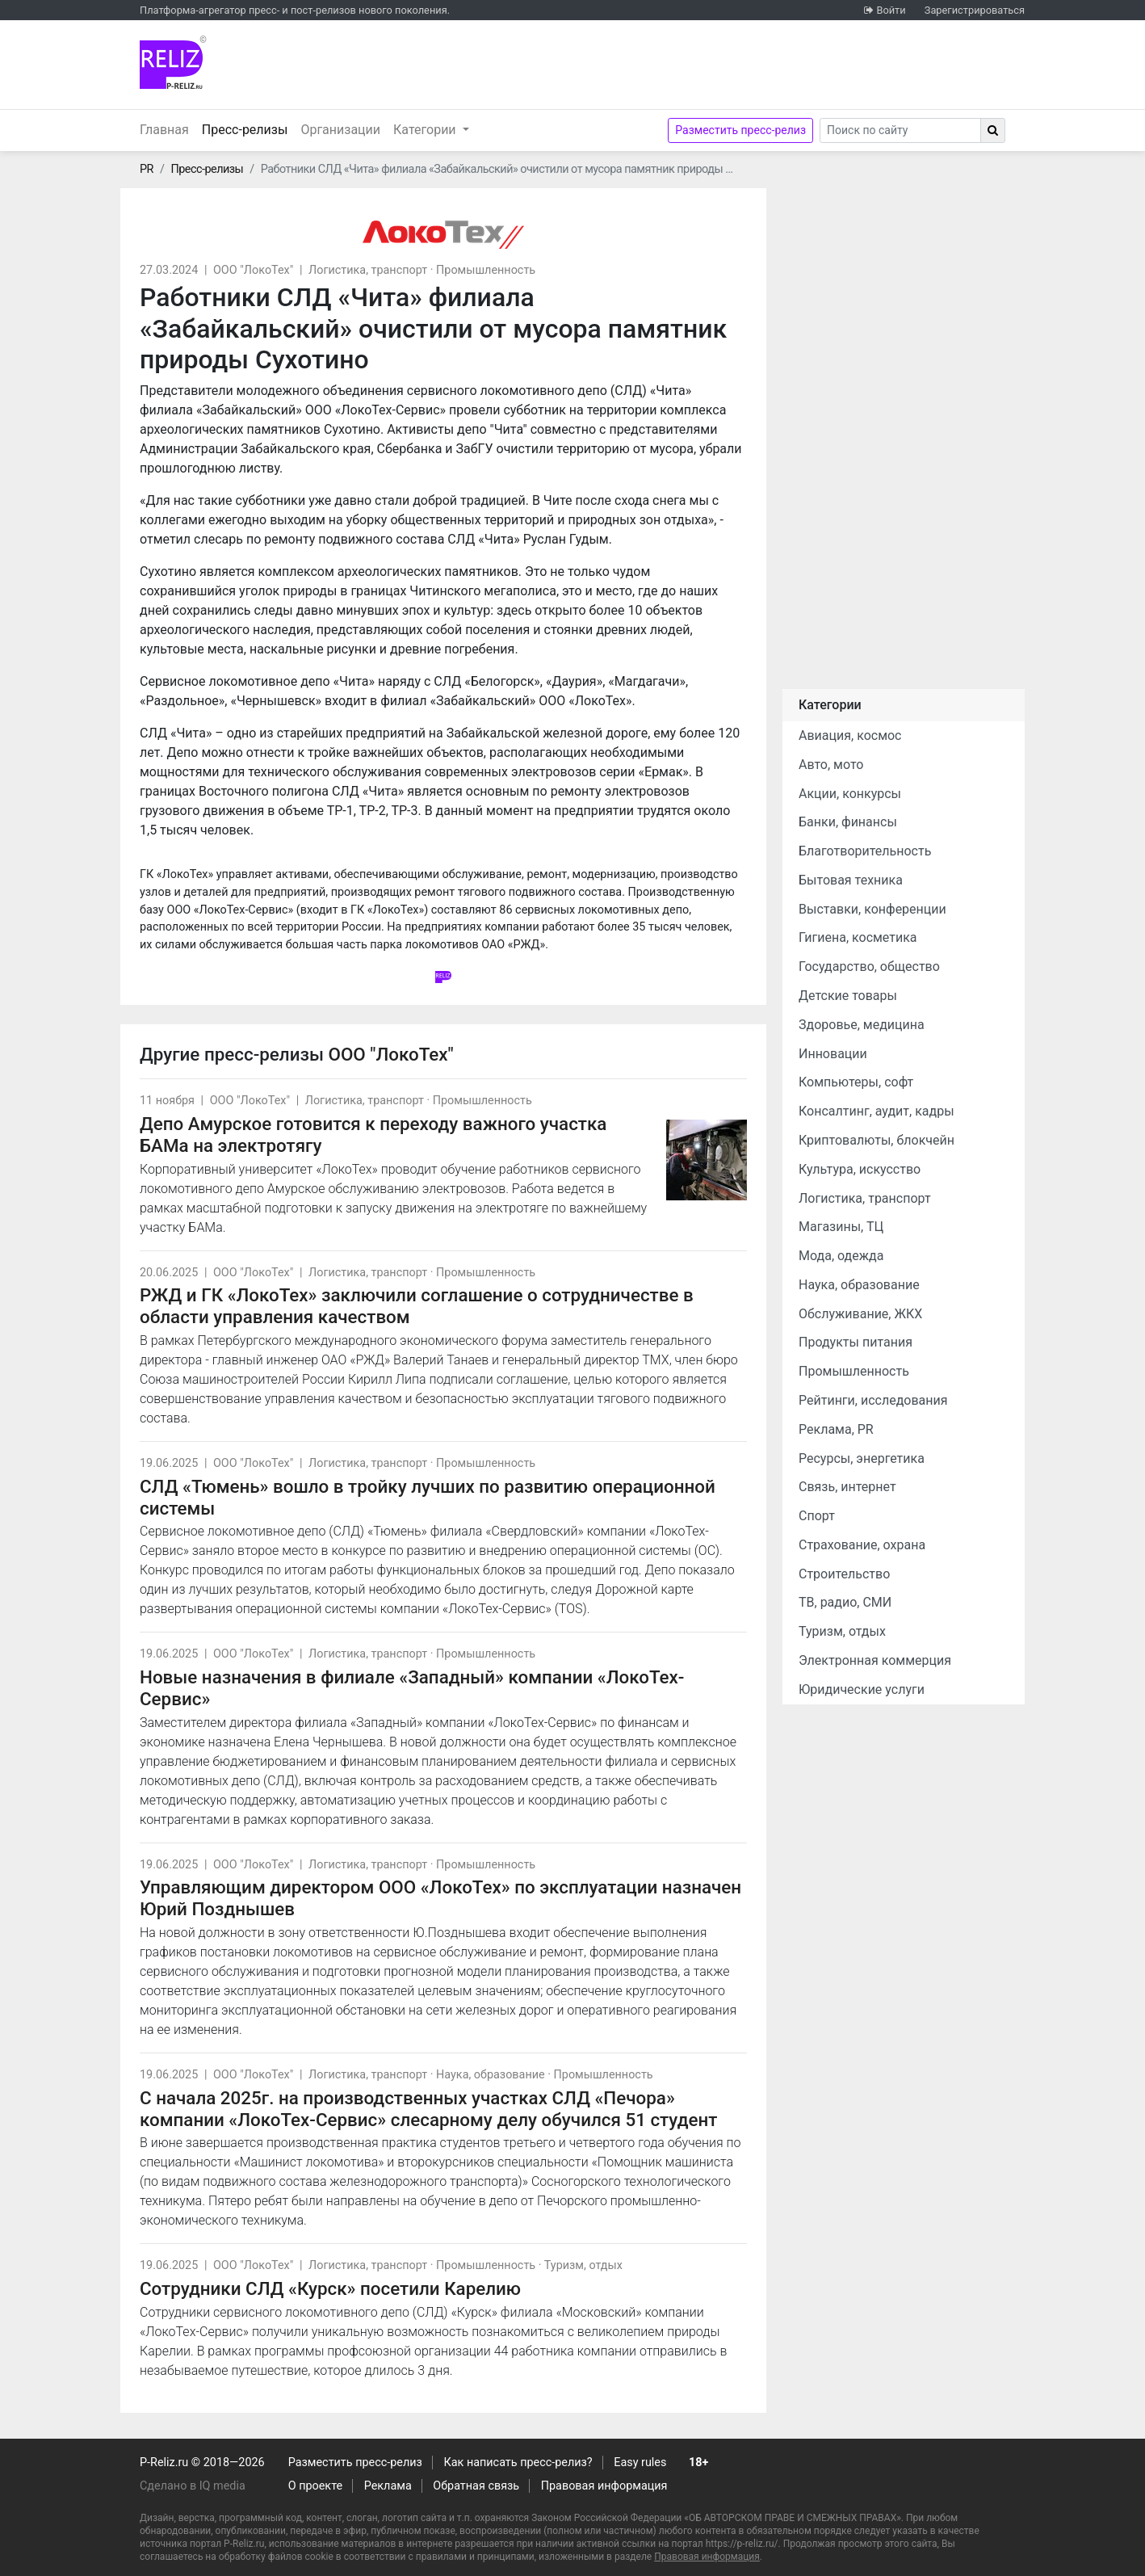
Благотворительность (865, 851)
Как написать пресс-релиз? (517, 2462)
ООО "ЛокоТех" (253, 270)
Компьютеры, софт (856, 1082)
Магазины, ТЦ (841, 1226)
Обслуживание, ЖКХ (860, 1314)
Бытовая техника (851, 880)
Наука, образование (490, 2075)
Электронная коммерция (875, 1660)
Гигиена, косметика (858, 937)
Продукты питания (855, 1342)
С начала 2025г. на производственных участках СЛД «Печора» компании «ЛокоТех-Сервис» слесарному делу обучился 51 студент (428, 2108)
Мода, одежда (841, 1255)
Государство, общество (869, 966)
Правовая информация (604, 2486)
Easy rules (640, 2462)
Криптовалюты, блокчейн (876, 1140)
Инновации (833, 1053)
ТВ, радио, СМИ (845, 1602)
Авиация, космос (850, 735)
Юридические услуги (862, 1689)
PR (146, 169)
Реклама (388, 2486)
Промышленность (485, 270)
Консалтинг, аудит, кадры (876, 1111)
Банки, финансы (848, 822)
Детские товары (848, 995)
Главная (164, 129)
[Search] (900, 130)
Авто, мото (831, 764)
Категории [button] (426, 129)
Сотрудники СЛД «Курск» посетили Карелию (330, 2288)
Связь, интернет (847, 1486)
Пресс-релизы (248, 128)
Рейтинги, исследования (873, 1400)
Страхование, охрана (862, 1545)
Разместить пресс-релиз (740, 130)
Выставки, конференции (872, 909)
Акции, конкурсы (850, 793)
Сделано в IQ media (192, 2486)
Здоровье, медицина (862, 1024)
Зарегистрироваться (975, 10)
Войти (890, 10)
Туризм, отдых (583, 2265)
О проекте (315, 2486)
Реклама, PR (836, 1429)
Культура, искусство (860, 1169)
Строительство (844, 1574)
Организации (340, 129)
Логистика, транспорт (367, 270)
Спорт (817, 1515)
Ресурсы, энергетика (862, 1458)
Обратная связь (476, 2486)
